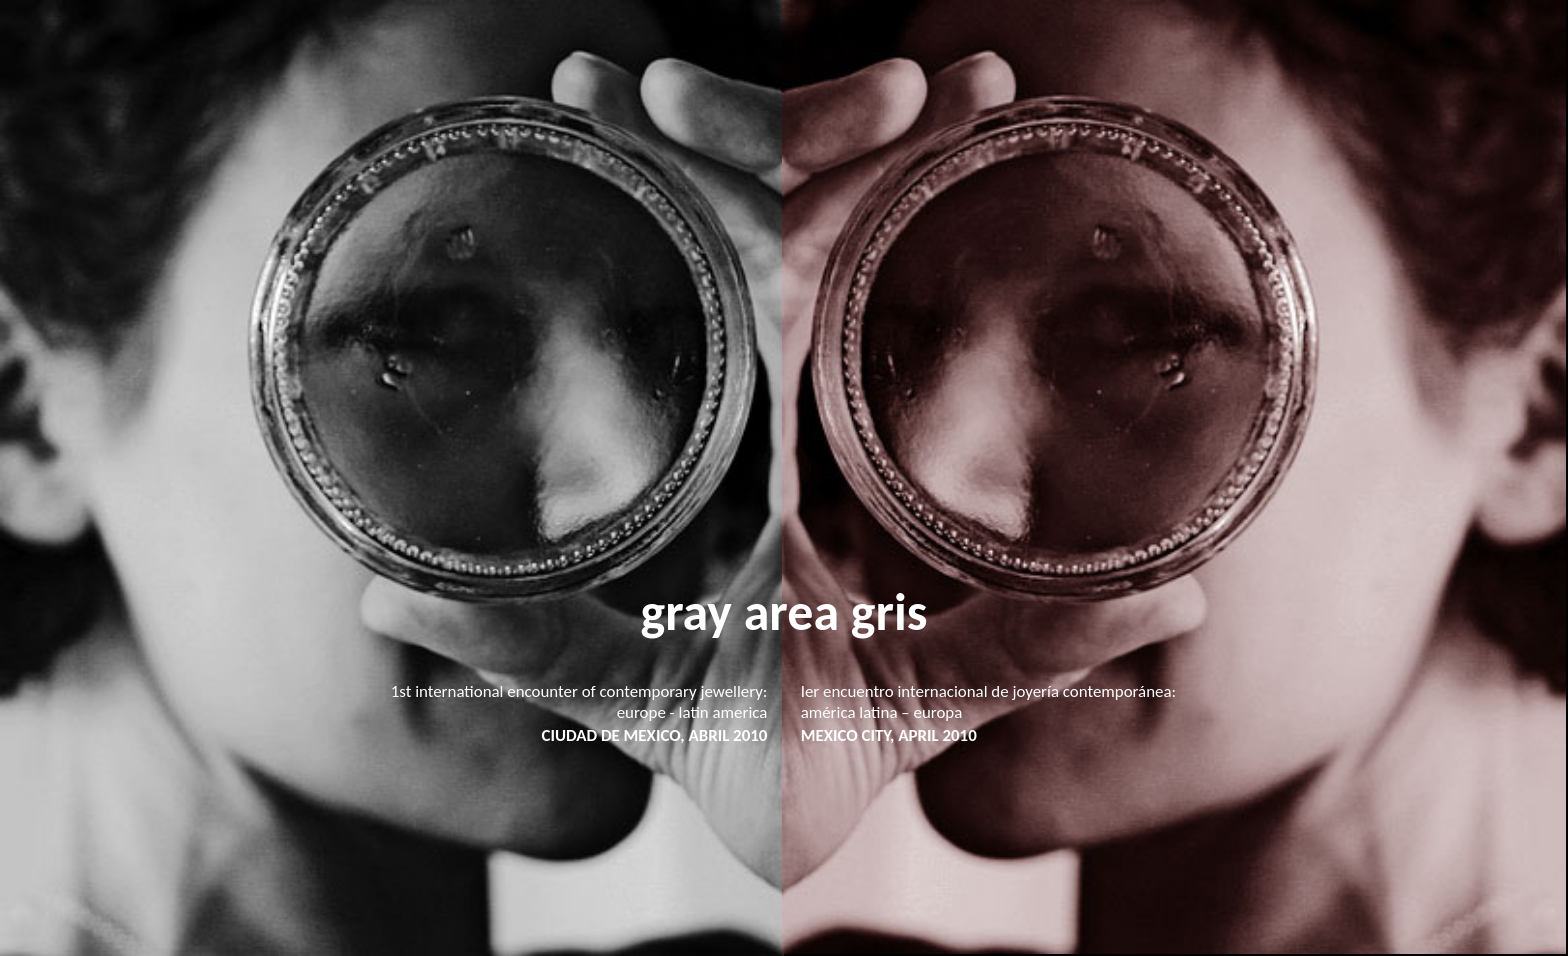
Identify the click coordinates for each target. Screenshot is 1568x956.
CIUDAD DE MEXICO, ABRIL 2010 (654, 735)
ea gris (857, 612)
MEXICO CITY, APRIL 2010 (889, 735)
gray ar (714, 612)
